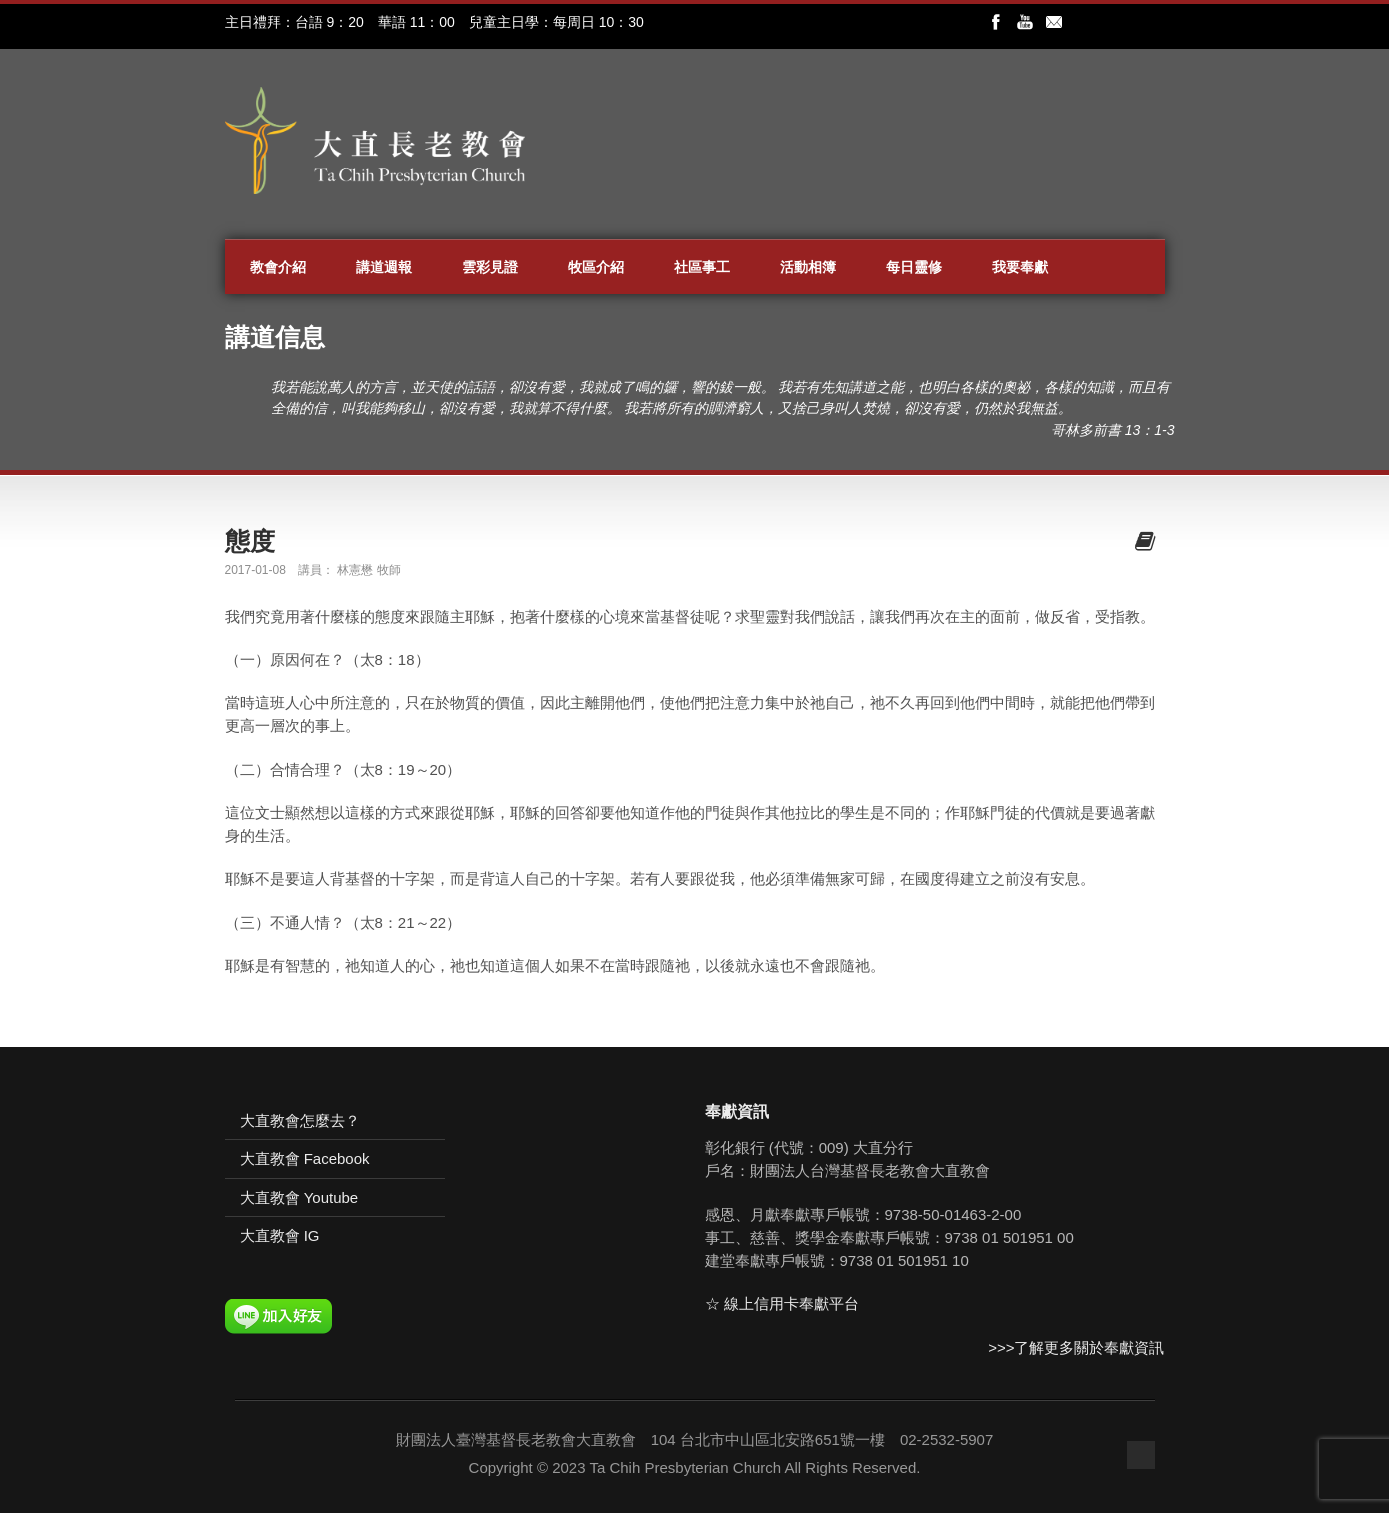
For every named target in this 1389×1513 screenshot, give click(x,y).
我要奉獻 (1020, 267)
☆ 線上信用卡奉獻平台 (782, 1303)
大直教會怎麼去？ (300, 1120)
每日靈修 (914, 267)
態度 (250, 541)
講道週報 (384, 267)
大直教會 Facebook (305, 1158)
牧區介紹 (596, 267)
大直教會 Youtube (299, 1197)
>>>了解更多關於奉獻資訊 (1076, 1347)
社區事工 (702, 267)
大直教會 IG (280, 1235)
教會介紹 (278, 267)
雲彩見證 (490, 267)
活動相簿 (808, 267)
